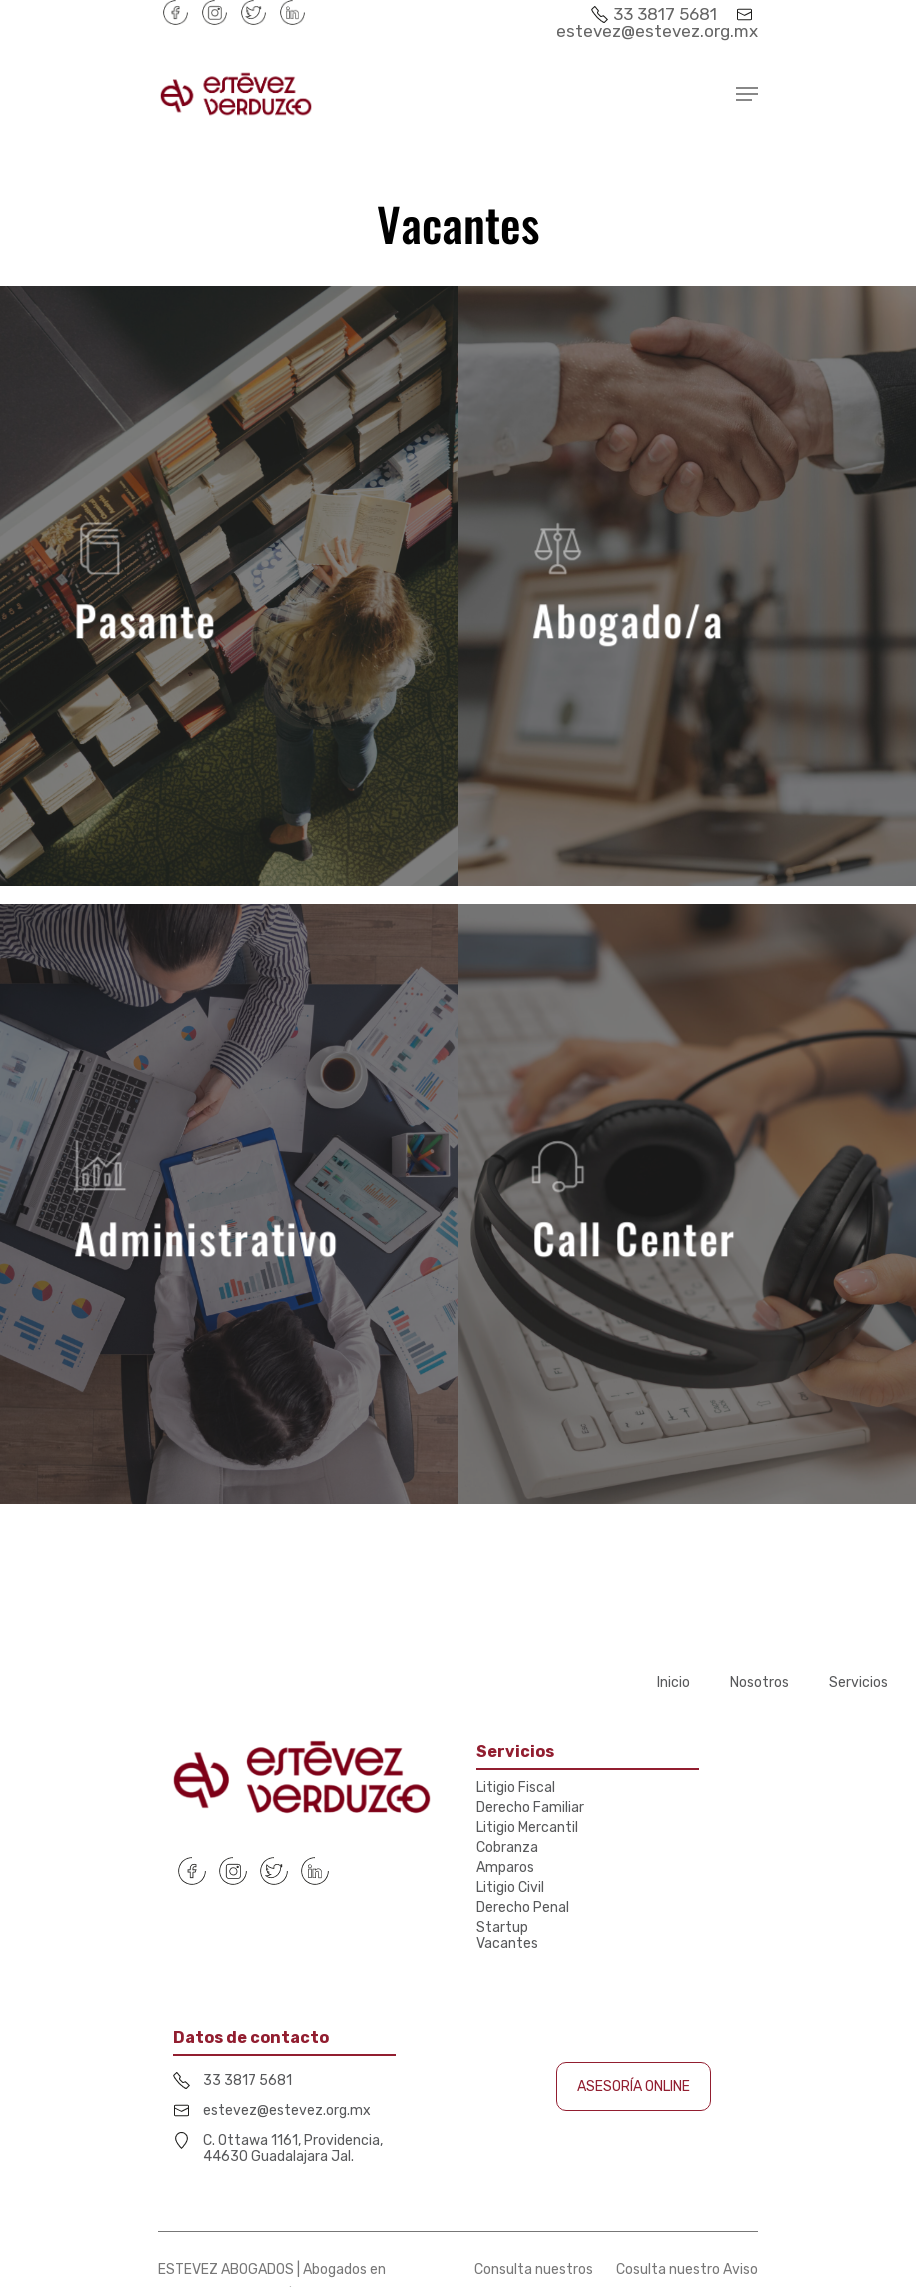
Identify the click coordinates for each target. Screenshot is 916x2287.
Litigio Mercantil (527, 1828)
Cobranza (507, 1848)
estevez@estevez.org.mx (657, 23)
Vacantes (507, 1944)
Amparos (505, 1868)
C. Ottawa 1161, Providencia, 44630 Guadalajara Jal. (293, 2149)
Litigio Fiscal (515, 1788)
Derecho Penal (522, 1908)
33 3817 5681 (656, 14)
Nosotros (759, 1683)
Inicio (673, 1683)
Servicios (858, 1683)
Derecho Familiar (530, 1808)
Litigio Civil (510, 1888)
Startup (502, 1928)
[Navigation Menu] (747, 94)
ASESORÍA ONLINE (633, 2086)
